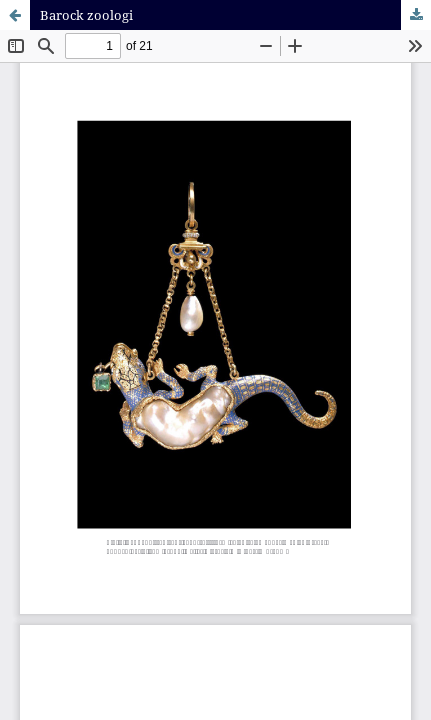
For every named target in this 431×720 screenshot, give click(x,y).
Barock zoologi (86, 15)
